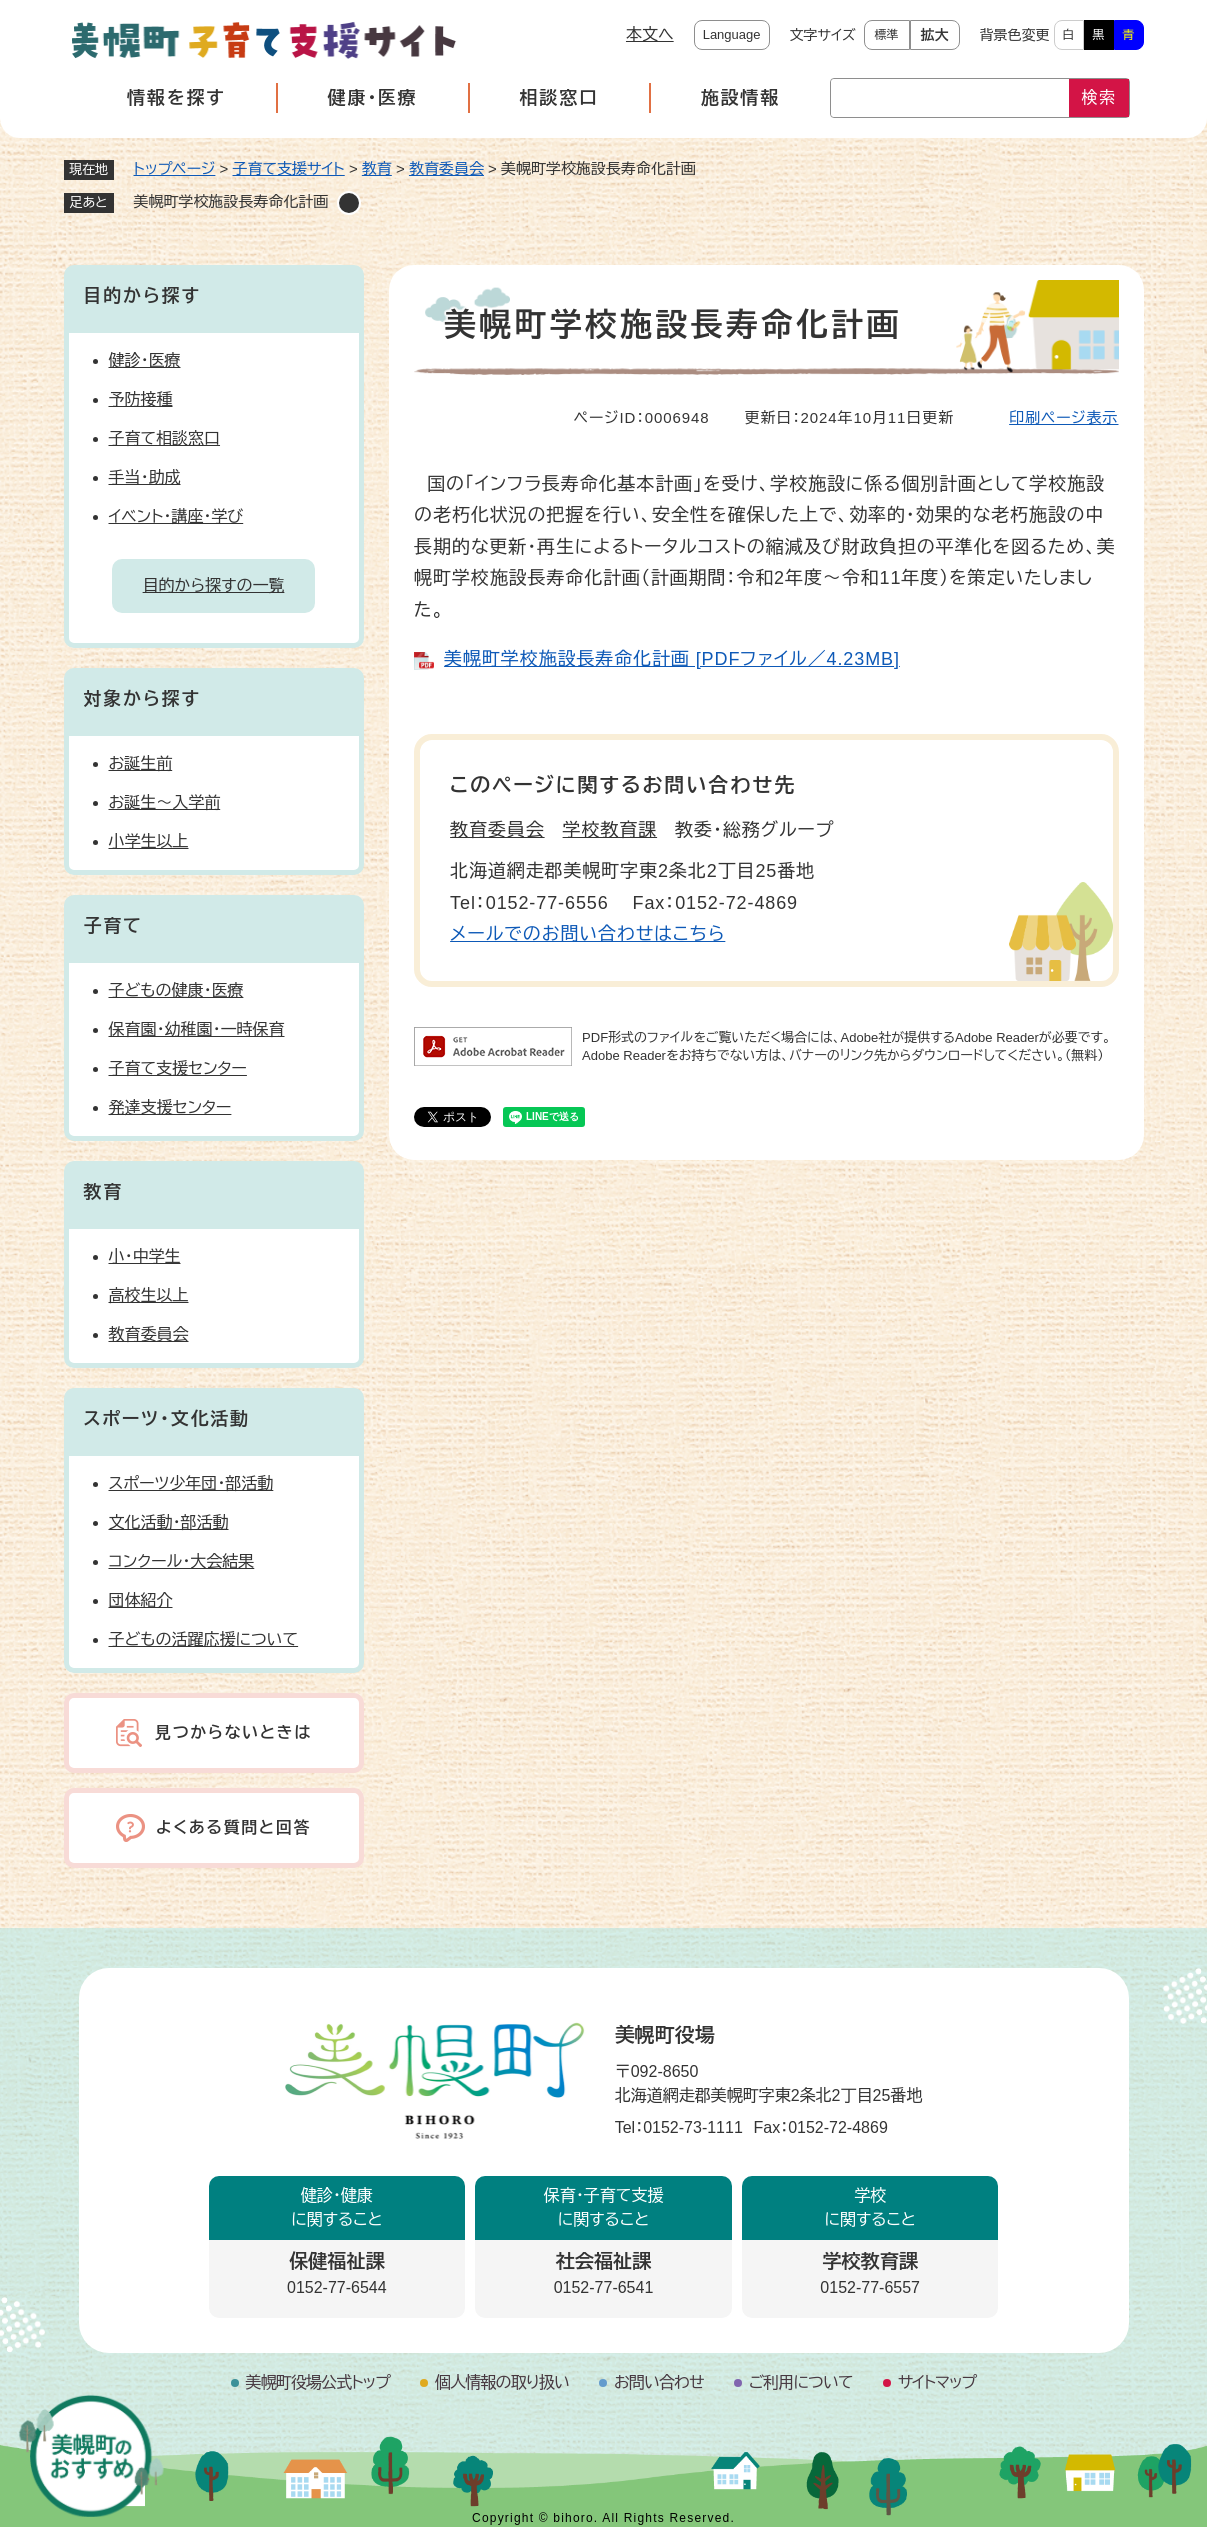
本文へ (650, 34)
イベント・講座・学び (176, 516)
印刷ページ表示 (1063, 417)
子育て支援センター (178, 1068)
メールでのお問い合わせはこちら (587, 934)
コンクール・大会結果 (182, 1561)
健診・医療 (145, 360)
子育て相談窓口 (165, 438)
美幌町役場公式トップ (318, 2382)
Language (732, 34)
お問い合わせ (659, 2382)
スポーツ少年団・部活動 (191, 1483)
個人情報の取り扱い (502, 2382)
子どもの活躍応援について (204, 1639)
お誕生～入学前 (165, 802)
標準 (887, 35)
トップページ (175, 168)
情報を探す (176, 98)
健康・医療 (373, 98)
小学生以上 (149, 841)
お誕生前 (141, 763)
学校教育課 (610, 830)
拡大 (935, 35)
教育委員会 (446, 168)
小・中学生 (145, 1256)
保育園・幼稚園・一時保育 (197, 1029)
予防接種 (141, 399)
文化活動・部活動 (169, 1522)
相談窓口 (559, 98)
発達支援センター (170, 1107)
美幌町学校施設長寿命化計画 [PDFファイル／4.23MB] (672, 659)
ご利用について (801, 2382)
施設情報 (740, 98)
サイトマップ (937, 2382)
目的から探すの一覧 (214, 585)
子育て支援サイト (289, 168)
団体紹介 (141, 1600)
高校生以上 (149, 1295)
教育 (377, 168)
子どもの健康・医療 (176, 990)
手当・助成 (145, 477)
